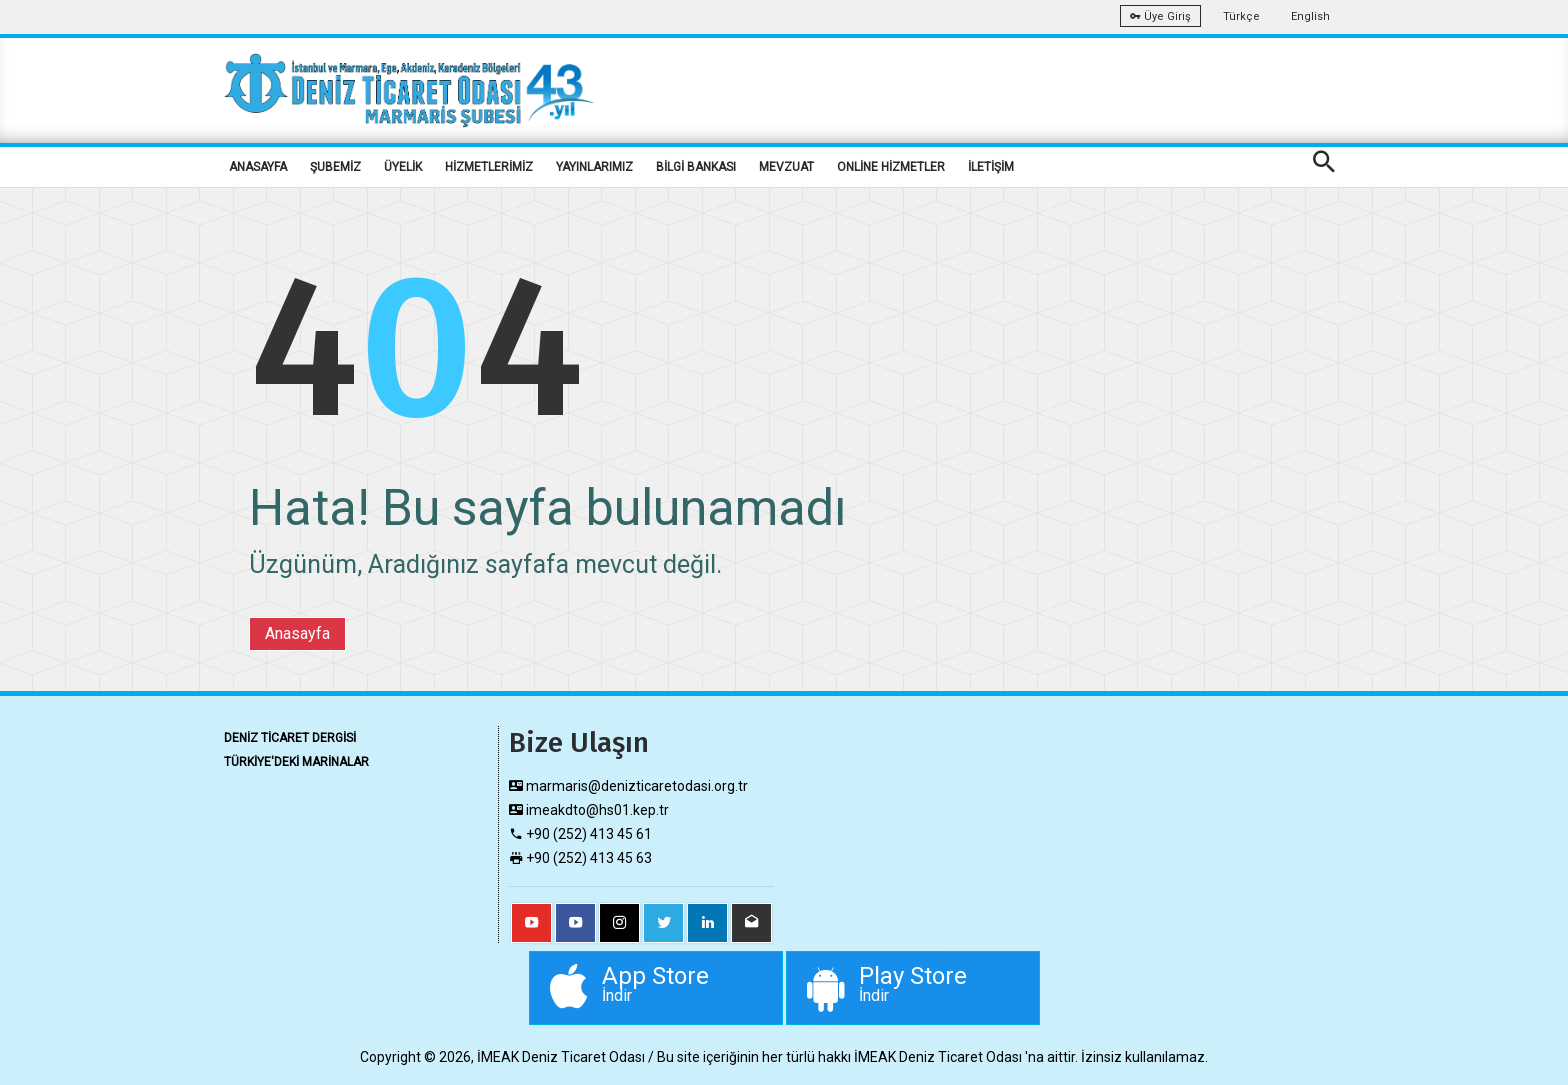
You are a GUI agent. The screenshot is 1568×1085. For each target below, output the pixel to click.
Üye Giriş (1160, 16)
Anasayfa (297, 633)
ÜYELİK (403, 167)
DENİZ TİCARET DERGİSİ (290, 738)
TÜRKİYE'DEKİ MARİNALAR (296, 762)
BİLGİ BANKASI (696, 167)
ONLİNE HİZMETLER (891, 167)
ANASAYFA (258, 167)
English (1310, 16)
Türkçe (1241, 16)
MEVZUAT (786, 167)
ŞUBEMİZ (335, 167)
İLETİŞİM (991, 167)
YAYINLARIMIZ (594, 167)
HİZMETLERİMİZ (489, 167)
